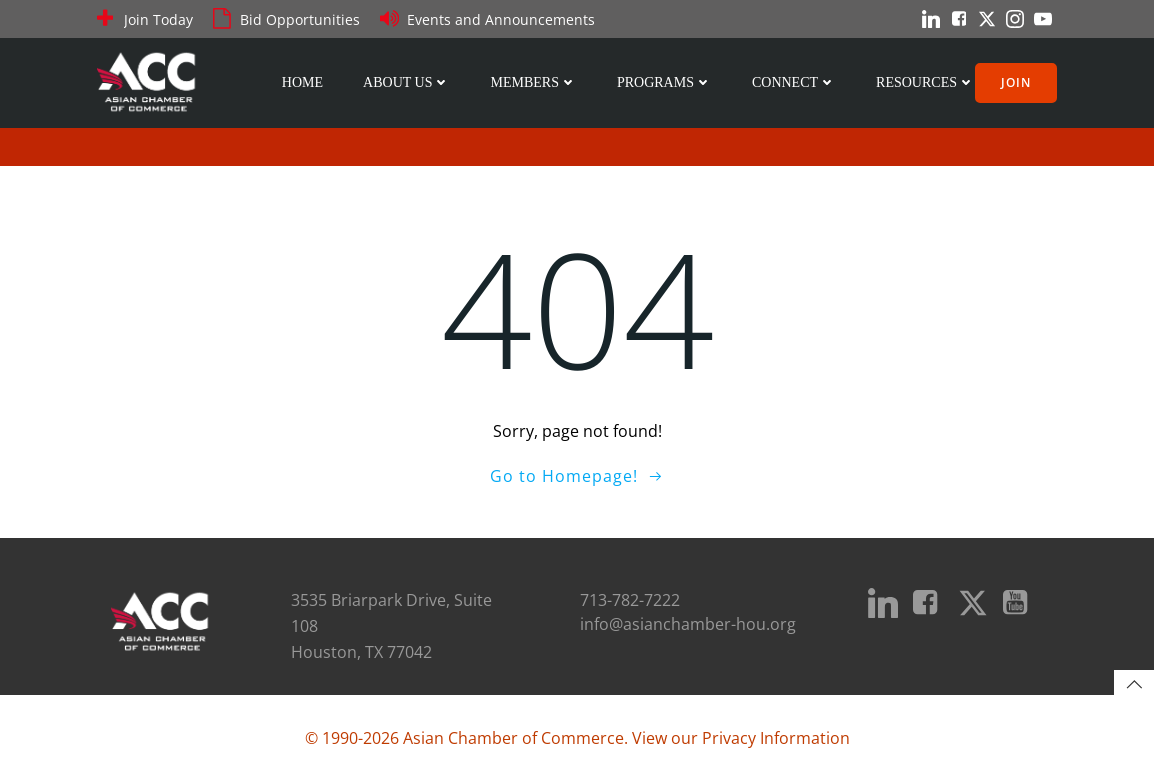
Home (302, 82)
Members (533, 82)
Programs (664, 82)
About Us (406, 82)
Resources (925, 82)
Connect (794, 82)
